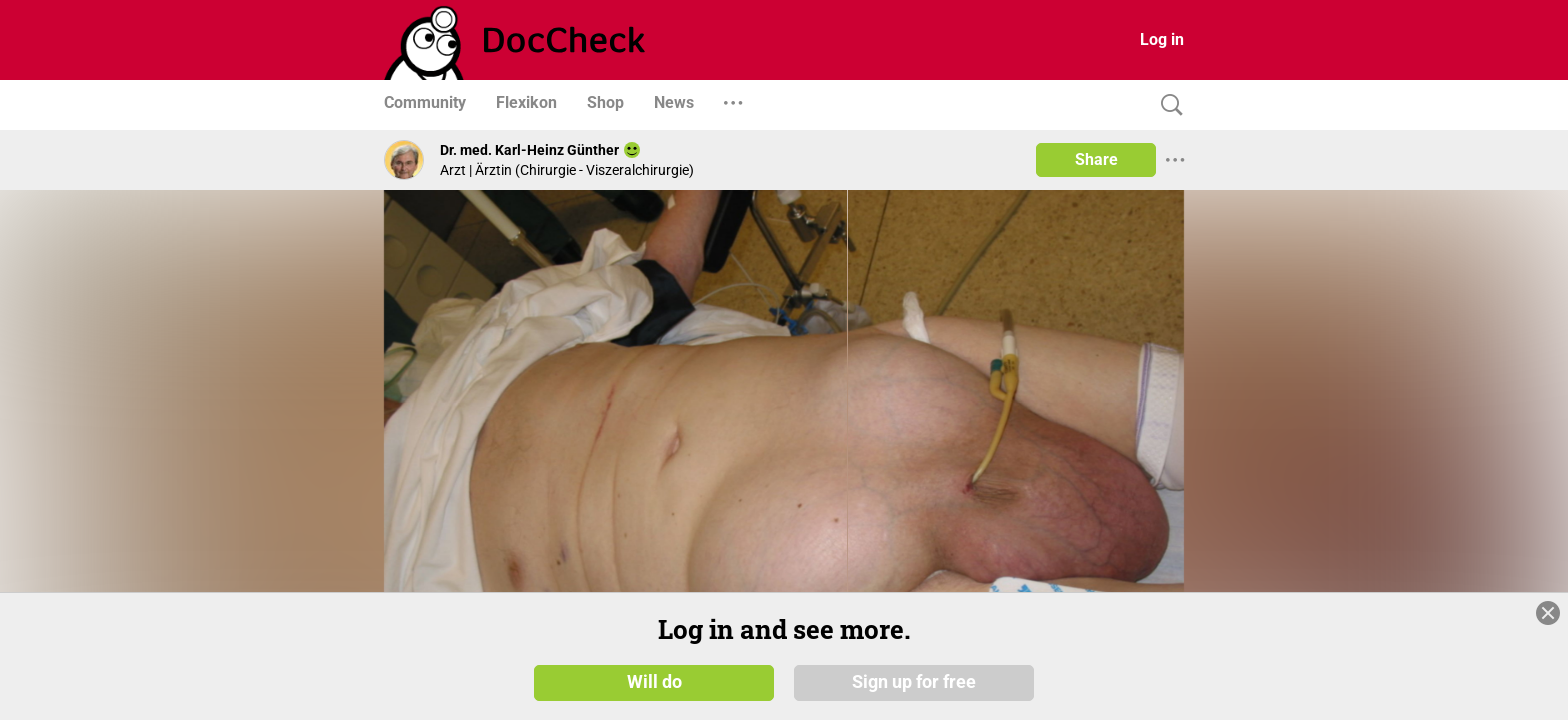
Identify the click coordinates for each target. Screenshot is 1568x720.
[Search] (1167, 105)
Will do (654, 682)
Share (1096, 159)
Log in (1162, 39)
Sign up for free (914, 682)
